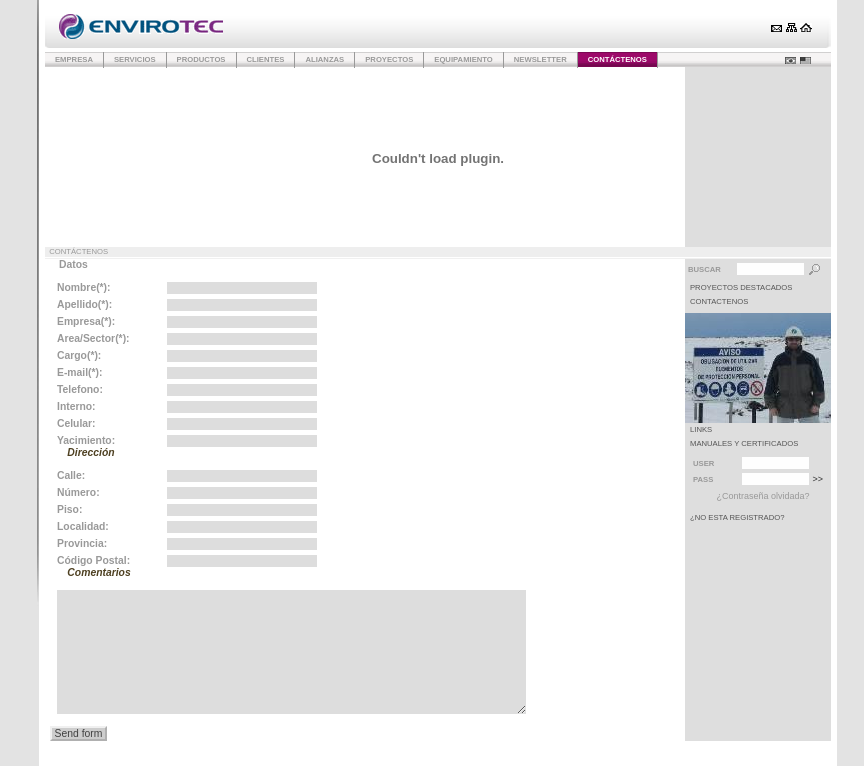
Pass (703, 479)
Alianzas (324, 59)
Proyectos (389, 59)
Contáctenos (617, 59)
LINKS (701, 429)
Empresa (74, 59)
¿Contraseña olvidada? (762, 496)
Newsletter (540, 59)
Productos (201, 59)
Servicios (135, 59)
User (703, 463)
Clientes (266, 59)
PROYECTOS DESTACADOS (741, 287)
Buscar (704, 269)
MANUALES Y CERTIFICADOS (744, 443)
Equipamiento (463, 59)
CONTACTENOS (719, 301)
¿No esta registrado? (737, 517)
